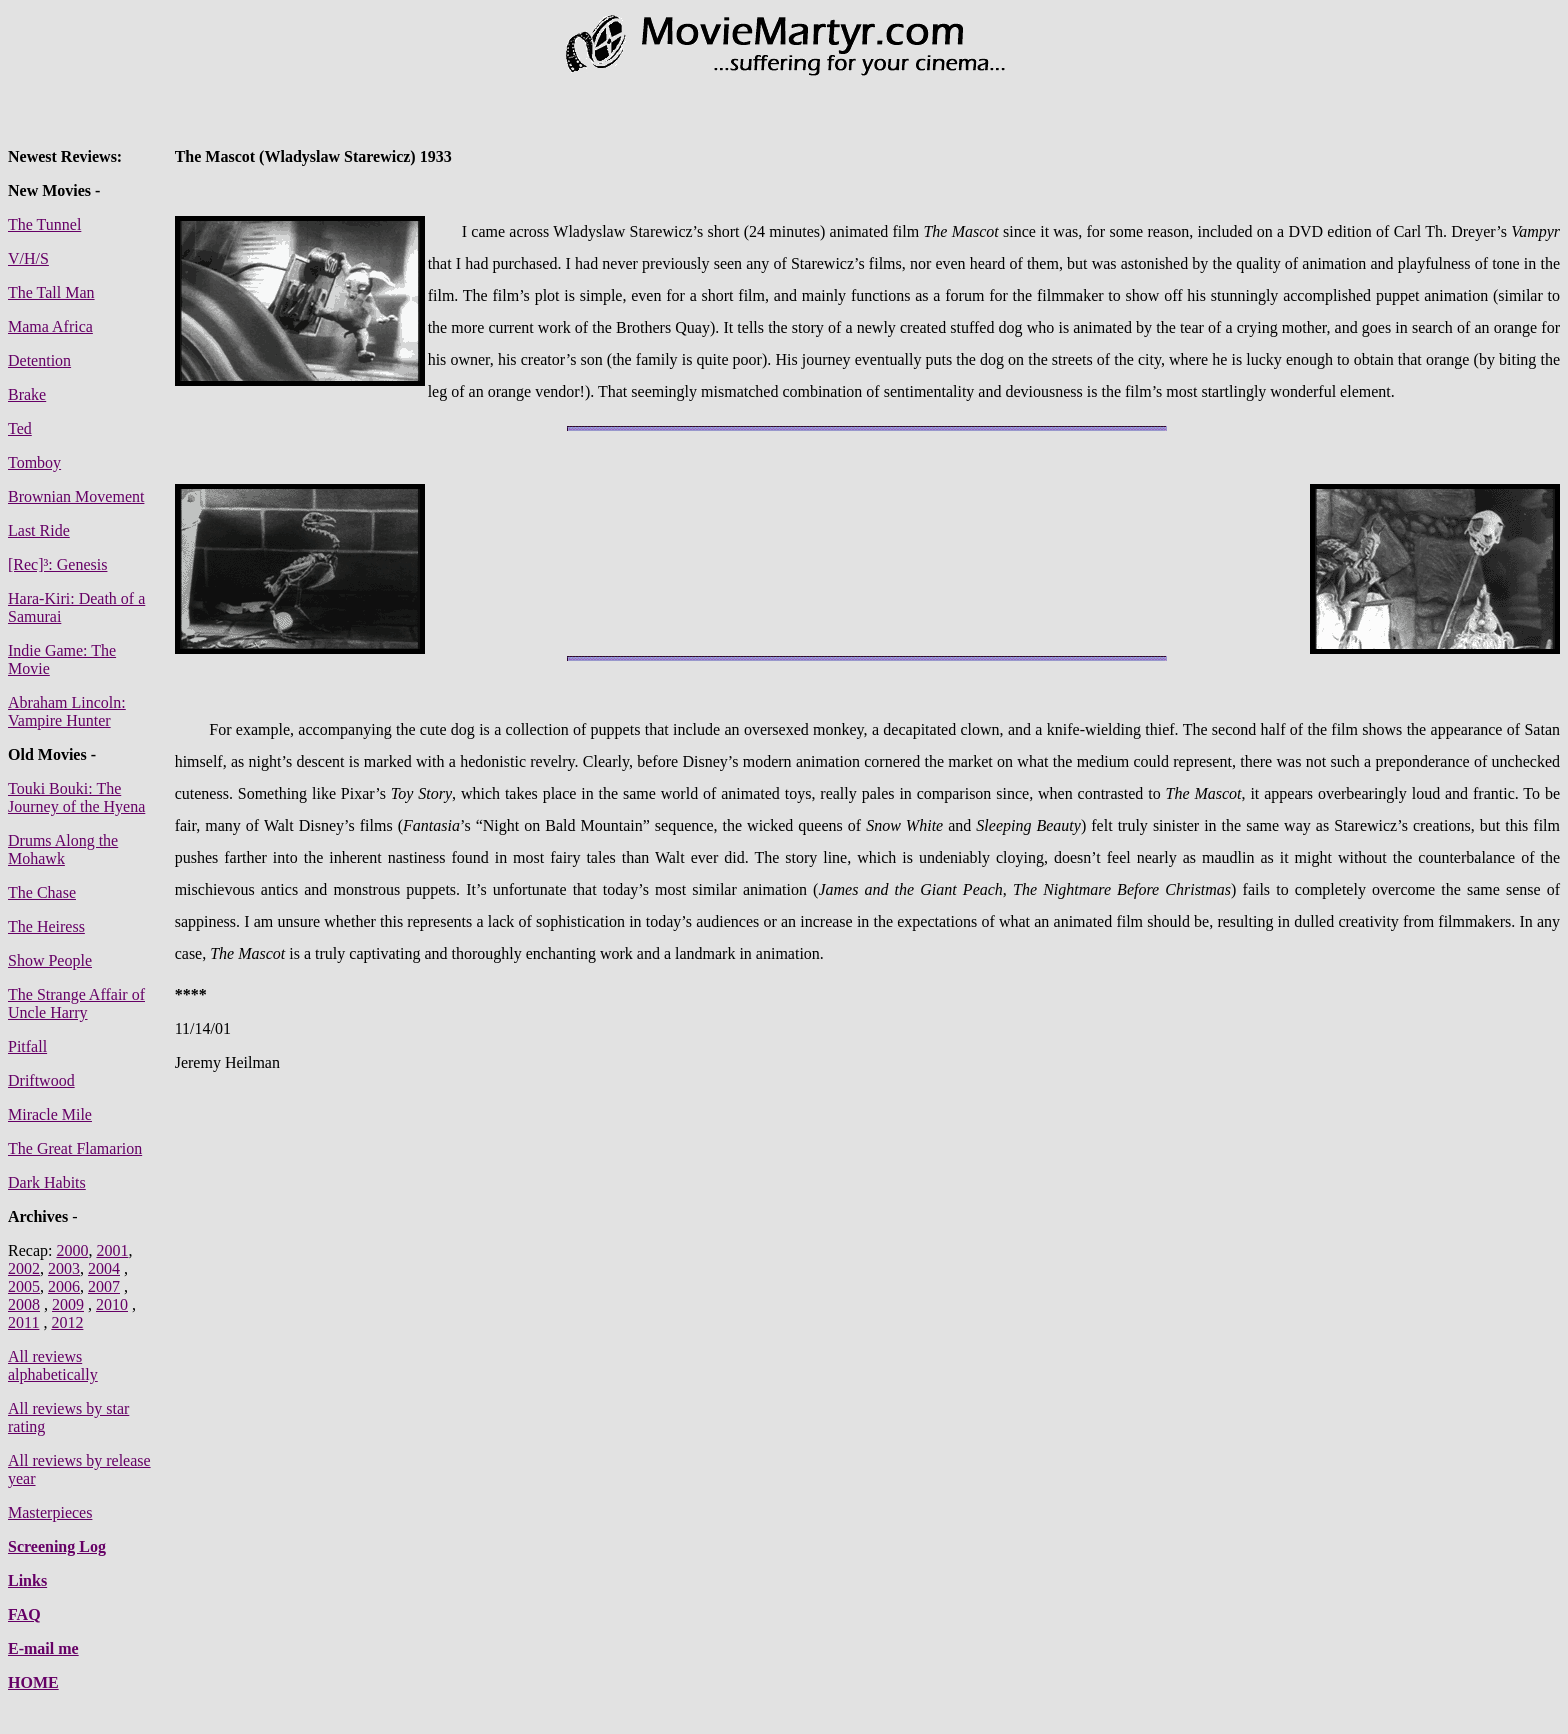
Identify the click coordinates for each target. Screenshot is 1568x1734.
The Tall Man (51, 292)
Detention (39, 360)
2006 (64, 1286)
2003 (64, 1268)
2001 (112, 1250)
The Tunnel (44, 224)
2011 (23, 1322)
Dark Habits (47, 1182)
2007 (104, 1286)
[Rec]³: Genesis (57, 564)
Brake (27, 394)
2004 (104, 1268)
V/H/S (28, 258)
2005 (24, 1286)
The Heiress (46, 926)
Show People (50, 960)
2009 (68, 1304)
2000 (72, 1250)
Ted (20, 428)
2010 (112, 1304)
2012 (67, 1322)
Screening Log (57, 1546)
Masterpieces (50, 1512)
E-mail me (43, 1648)
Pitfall (27, 1046)
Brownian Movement (76, 496)
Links (27, 1580)
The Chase (42, 892)
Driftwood (41, 1080)
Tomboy (34, 462)
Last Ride (39, 530)
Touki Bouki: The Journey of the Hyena (76, 797)
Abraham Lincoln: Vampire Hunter (67, 711)
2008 (24, 1304)
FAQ (24, 1614)
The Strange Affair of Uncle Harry (76, 1003)
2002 (24, 1268)
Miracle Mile (50, 1114)
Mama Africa (50, 326)
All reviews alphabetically (53, 1365)
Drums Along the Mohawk (63, 849)
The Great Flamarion (75, 1148)
